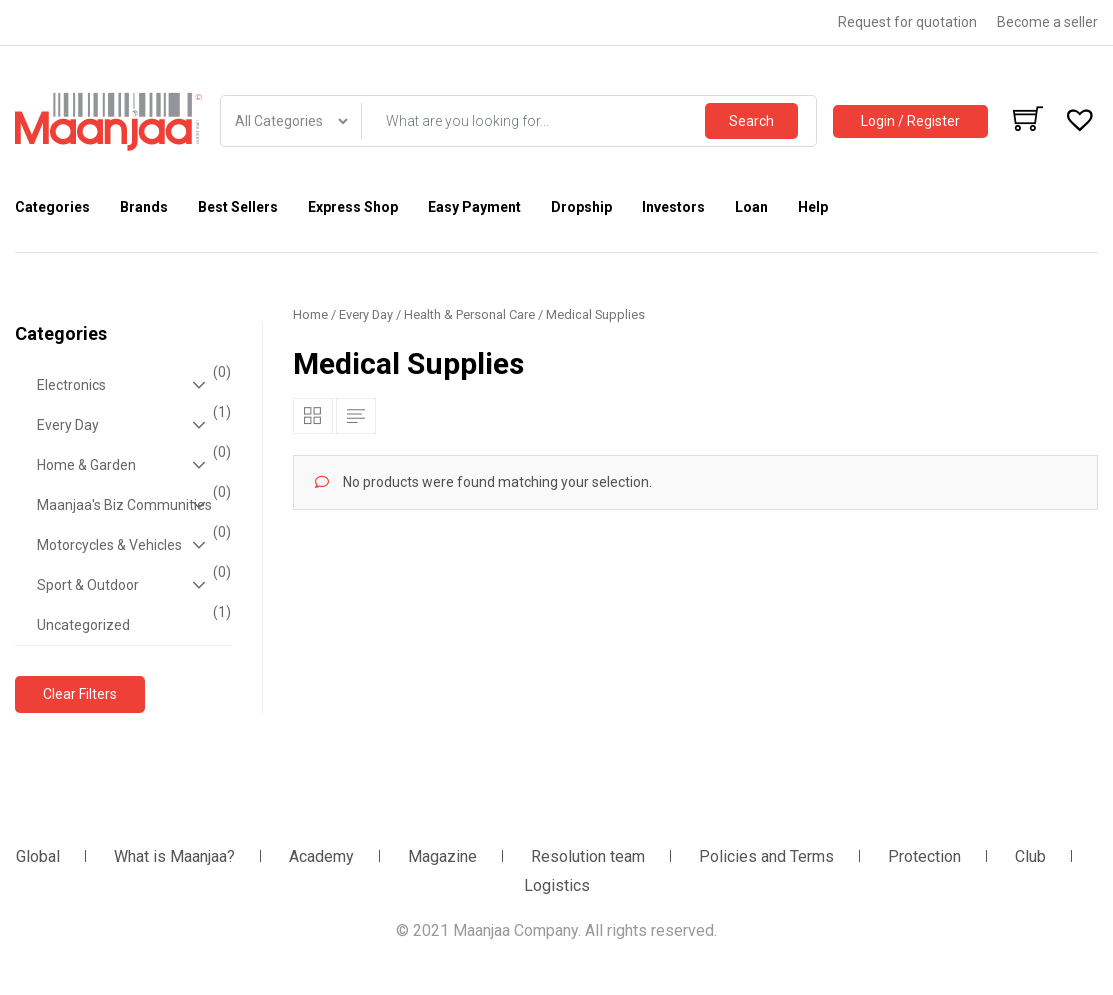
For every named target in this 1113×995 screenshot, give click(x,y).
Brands (144, 207)
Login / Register (910, 121)
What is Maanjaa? (174, 856)
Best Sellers (238, 207)
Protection (924, 856)
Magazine (442, 856)
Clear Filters (80, 694)
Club (1030, 856)
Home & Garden (131, 465)
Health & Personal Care (469, 314)
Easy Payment (474, 207)
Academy (321, 856)
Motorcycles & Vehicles (131, 545)
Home (310, 314)
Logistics (557, 885)
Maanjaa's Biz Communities (131, 505)
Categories (52, 207)
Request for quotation (907, 22)
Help (813, 207)
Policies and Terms (766, 856)
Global (38, 856)
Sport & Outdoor (131, 585)
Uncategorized (131, 619)
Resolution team (588, 856)
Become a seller (1047, 22)
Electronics (131, 385)
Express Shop (353, 207)
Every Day (131, 425)
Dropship (581, 207)
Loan (751, 207)
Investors (673, 207)
